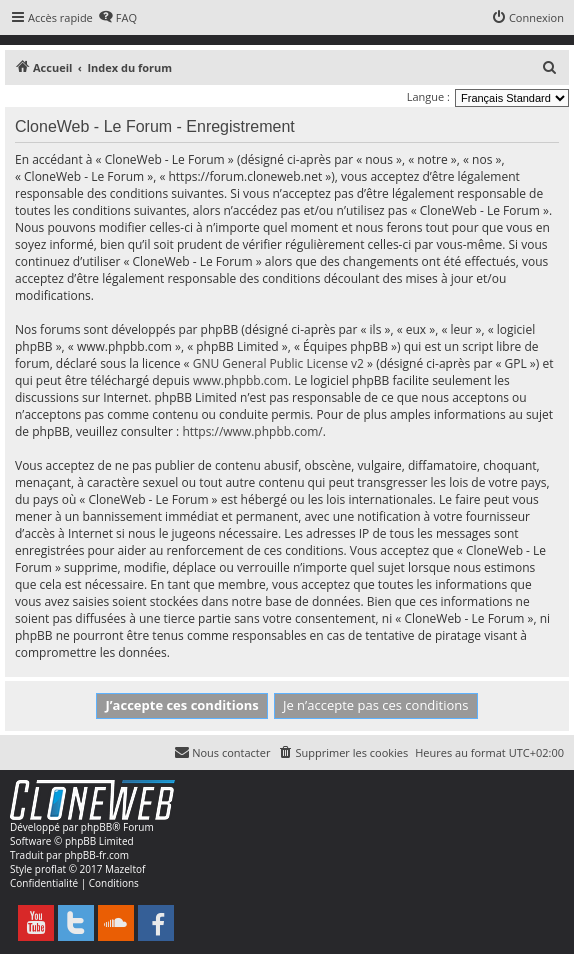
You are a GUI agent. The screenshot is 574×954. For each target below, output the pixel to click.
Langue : (428, 96)
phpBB (96, 827)
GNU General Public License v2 (278, 363)
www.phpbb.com (240, 380)
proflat (50, 869)
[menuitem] (117, 18)
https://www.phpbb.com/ (252, 431)
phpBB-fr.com (96, 855)
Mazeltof (125, 869)
